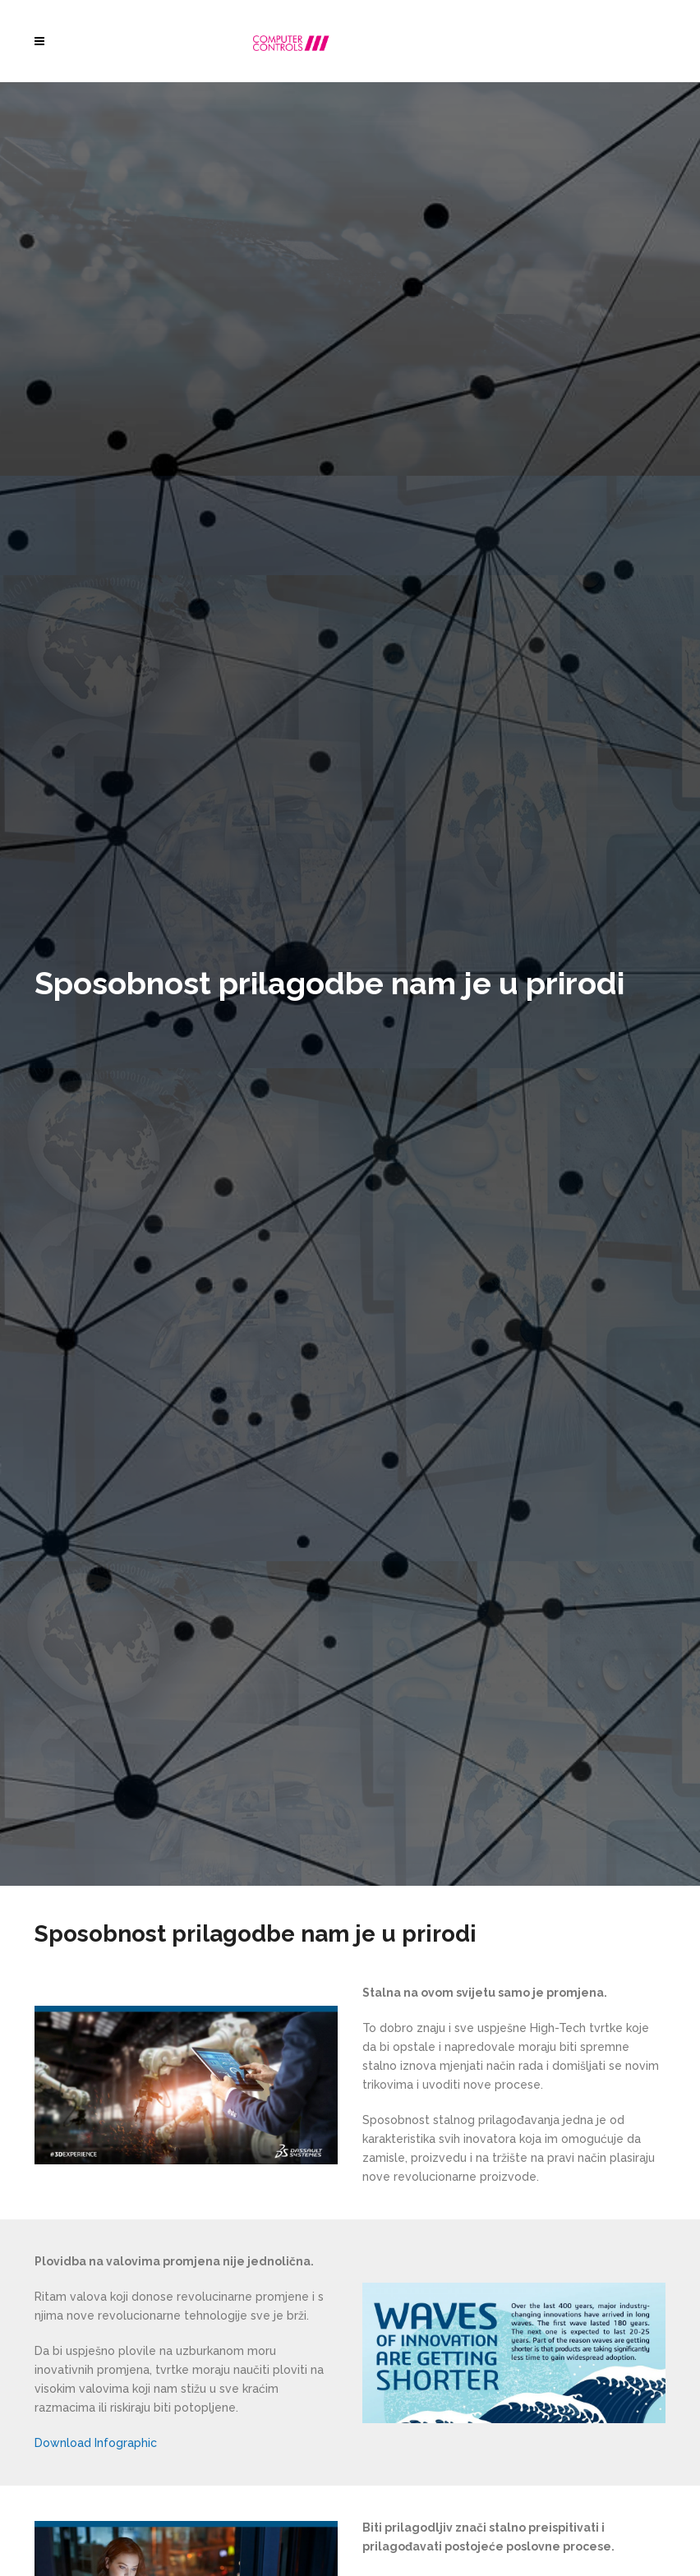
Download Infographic (96, 2442)
